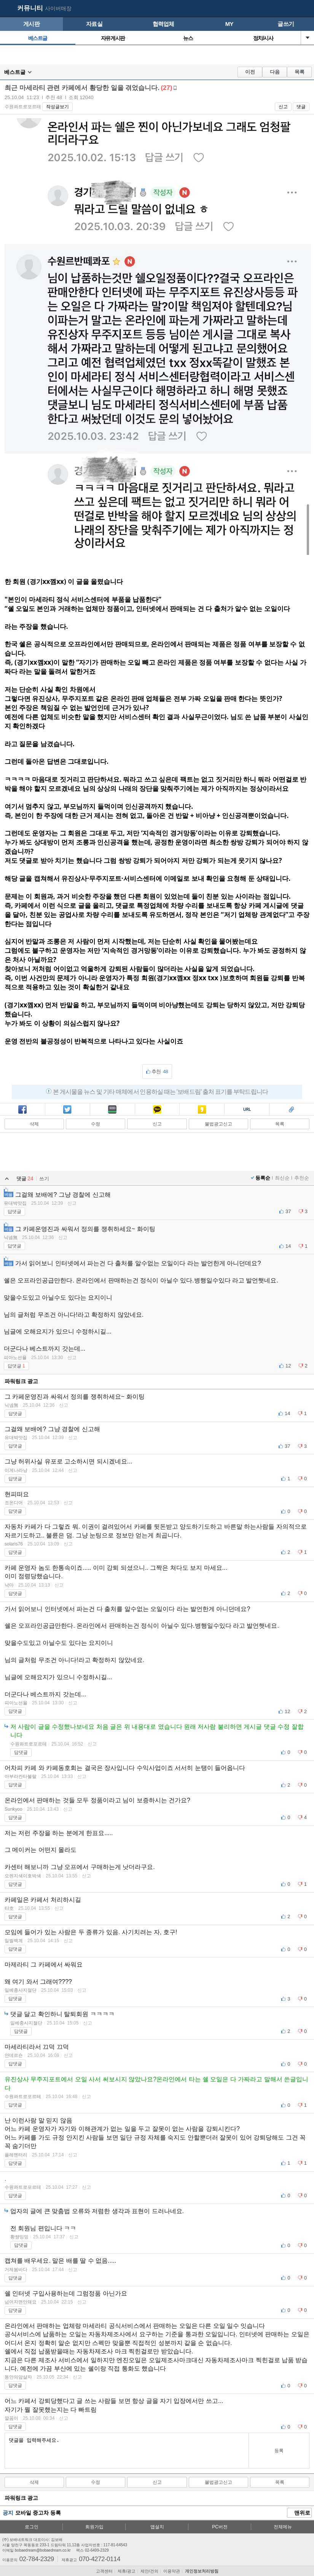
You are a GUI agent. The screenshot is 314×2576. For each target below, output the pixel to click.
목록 (299, 72)
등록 (279, 2450)
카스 (202, 1110)
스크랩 (291, 1110)
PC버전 (220, 2527)
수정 (95, 1124)
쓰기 (44, 1178)
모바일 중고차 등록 (38, 2513)
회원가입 (94, 2527)
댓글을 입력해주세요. (127, 2451)
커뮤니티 (30, 8)
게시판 (31, 24)
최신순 (282, 1178)
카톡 (157, 1110)
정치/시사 (263, 38)
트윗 (67, 1110)
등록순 (262, 1178)
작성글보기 (57, 106)
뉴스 (188, 38)
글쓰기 (285, 24)
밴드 (112, 1110)
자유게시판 (113, 38)
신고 (283, 106)
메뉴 (304, 9)
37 (288, 1211)
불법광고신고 (218, 1124)
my (290, 9)
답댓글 (14, 1211)
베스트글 (37, 38)
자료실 (94, 24)
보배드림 (8, 9)
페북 (22, 1110)
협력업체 (163, 24)
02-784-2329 (36, 2558)
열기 (307, 38)
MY (229, 24)
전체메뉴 (283, 2527)
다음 (275, 72)
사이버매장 (58, 8)
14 (288, 1246)
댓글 (301, 106)
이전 (250, 72)
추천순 (301, 1178)
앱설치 (157, 2527)
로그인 (31, 2527)
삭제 (34, 1124)
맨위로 (299, 2513)
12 (288, 1366)
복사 (247, 1110)
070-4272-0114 (99, 2558)
